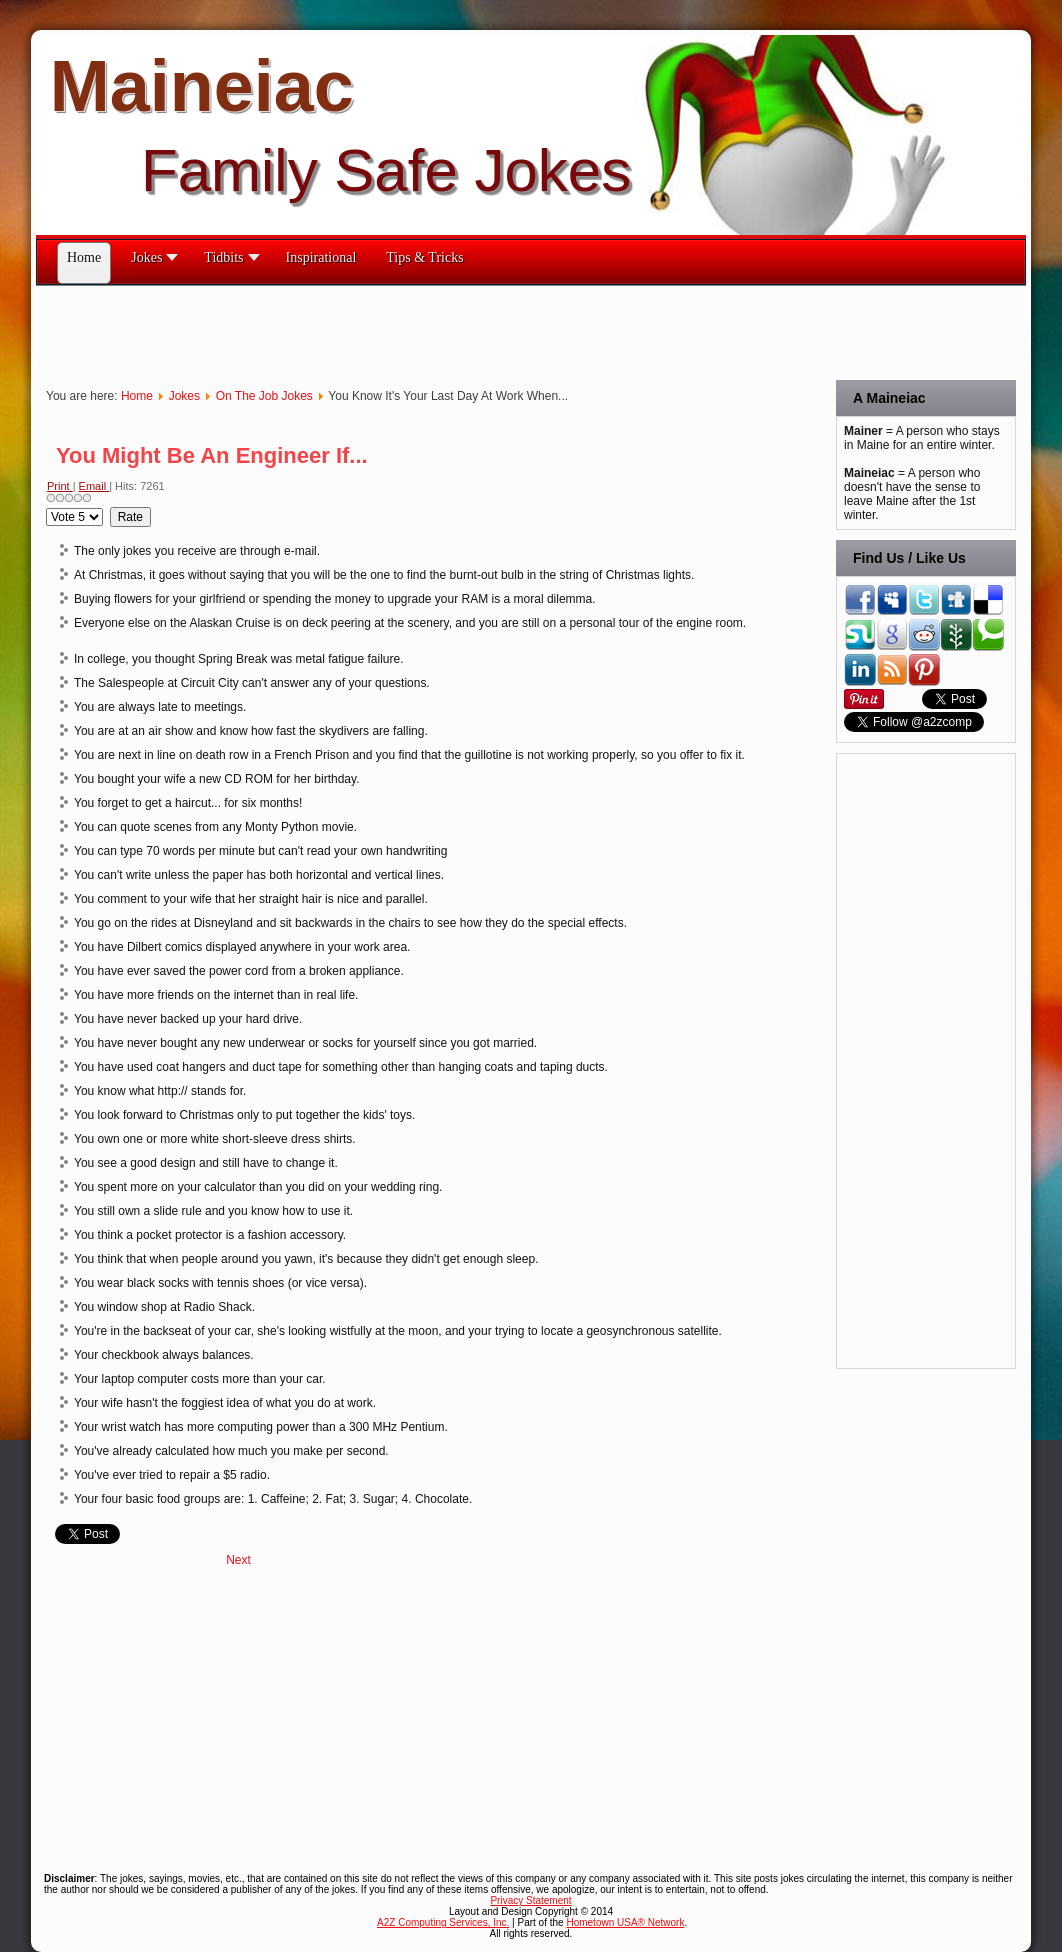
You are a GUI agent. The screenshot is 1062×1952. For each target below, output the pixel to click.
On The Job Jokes (264, 396)
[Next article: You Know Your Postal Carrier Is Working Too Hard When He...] (238, 1560)
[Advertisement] (400, 331)
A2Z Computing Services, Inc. (443, 1922)
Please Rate (46, 507)
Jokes (184, 396)
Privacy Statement (530, 1900)
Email (94, 486)
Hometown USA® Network (625, 1922)
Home (137, 396)
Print (60, 486)
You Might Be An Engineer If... (212, 455)
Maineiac (202, 86)
